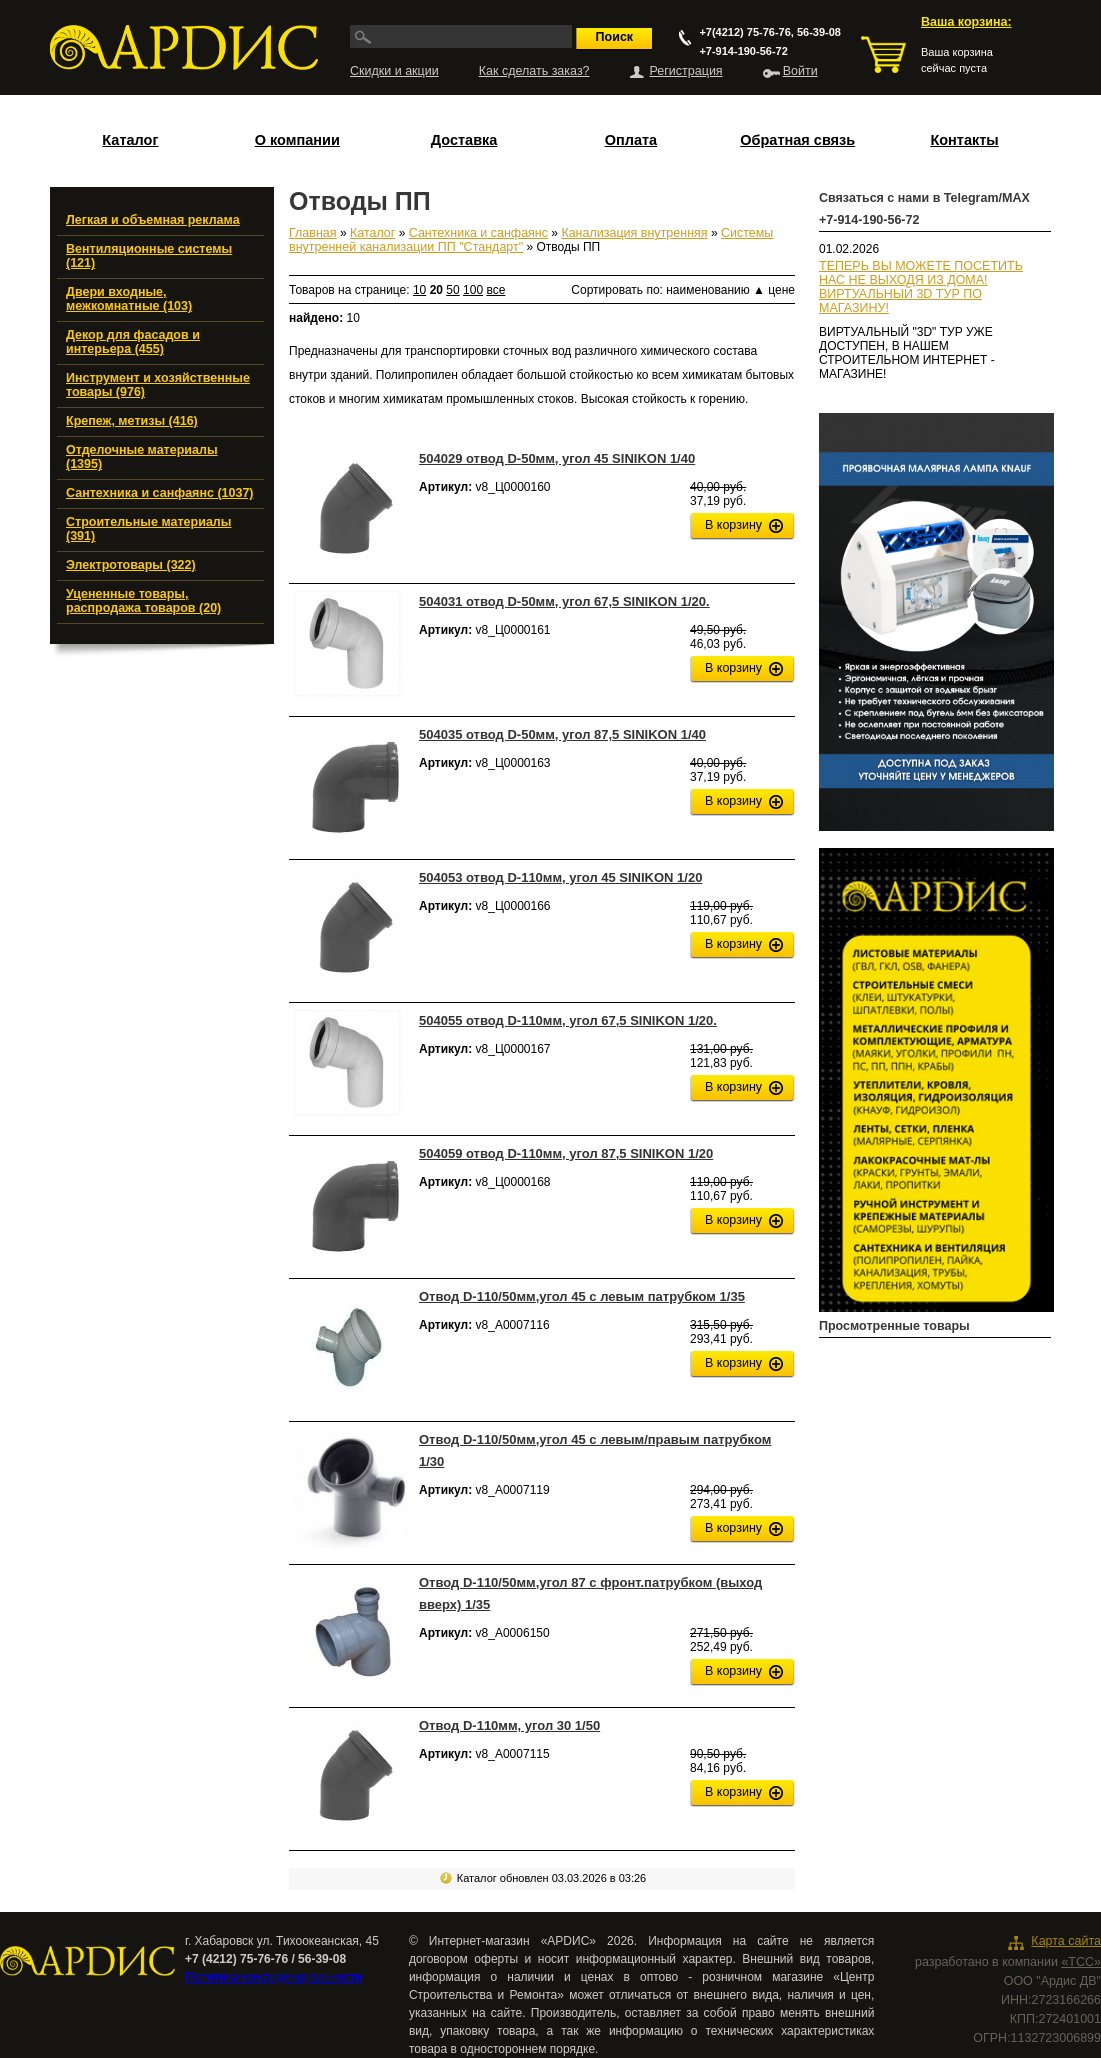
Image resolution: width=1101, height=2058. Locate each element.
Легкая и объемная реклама (153, 220)
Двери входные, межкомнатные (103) (129, 299)
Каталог (130, 140)
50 (452, 290)
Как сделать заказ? (534, 71)
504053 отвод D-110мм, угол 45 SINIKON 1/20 (560, 877)
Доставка (464, 140)
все (495, 290)
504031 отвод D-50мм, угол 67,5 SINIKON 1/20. (564, 601)
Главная (313, 233)
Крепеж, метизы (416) (132, 421)
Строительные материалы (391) (148, 529)
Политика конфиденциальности (273, 1977)
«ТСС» (1081, 1962)
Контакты (964, 140)
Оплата (631, 140)
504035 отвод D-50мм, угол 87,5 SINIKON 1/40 (562, 734)
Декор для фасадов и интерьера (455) (133, 342)
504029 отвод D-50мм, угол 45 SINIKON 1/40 (557, 458)
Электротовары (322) (131, 565)
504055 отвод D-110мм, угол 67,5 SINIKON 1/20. (568, 1020)
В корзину (733, 525)
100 (473, 290)
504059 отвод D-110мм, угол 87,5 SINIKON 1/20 (566, 1153)
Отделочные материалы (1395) (142, 457)
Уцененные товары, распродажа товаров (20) (143, 601)
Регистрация (686, 71)
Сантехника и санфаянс (478, 233)
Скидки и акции (394, 71)
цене (781, 290)
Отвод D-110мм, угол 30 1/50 (509, 1725)
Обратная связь (797, 140)
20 (436, 290)
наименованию (715, 290)
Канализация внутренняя (634, 233)
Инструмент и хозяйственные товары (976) (158, 385)
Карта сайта (1066, 1941)
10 (419, 290)
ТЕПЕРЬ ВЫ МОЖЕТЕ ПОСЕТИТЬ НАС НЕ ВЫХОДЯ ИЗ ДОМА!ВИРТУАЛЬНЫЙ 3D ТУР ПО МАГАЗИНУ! (921, 287)
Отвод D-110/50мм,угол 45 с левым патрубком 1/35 (582, 1296)
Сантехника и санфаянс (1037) (160, 493)
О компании (297, 140)
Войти (800, 71)
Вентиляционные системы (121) (149, 256)
